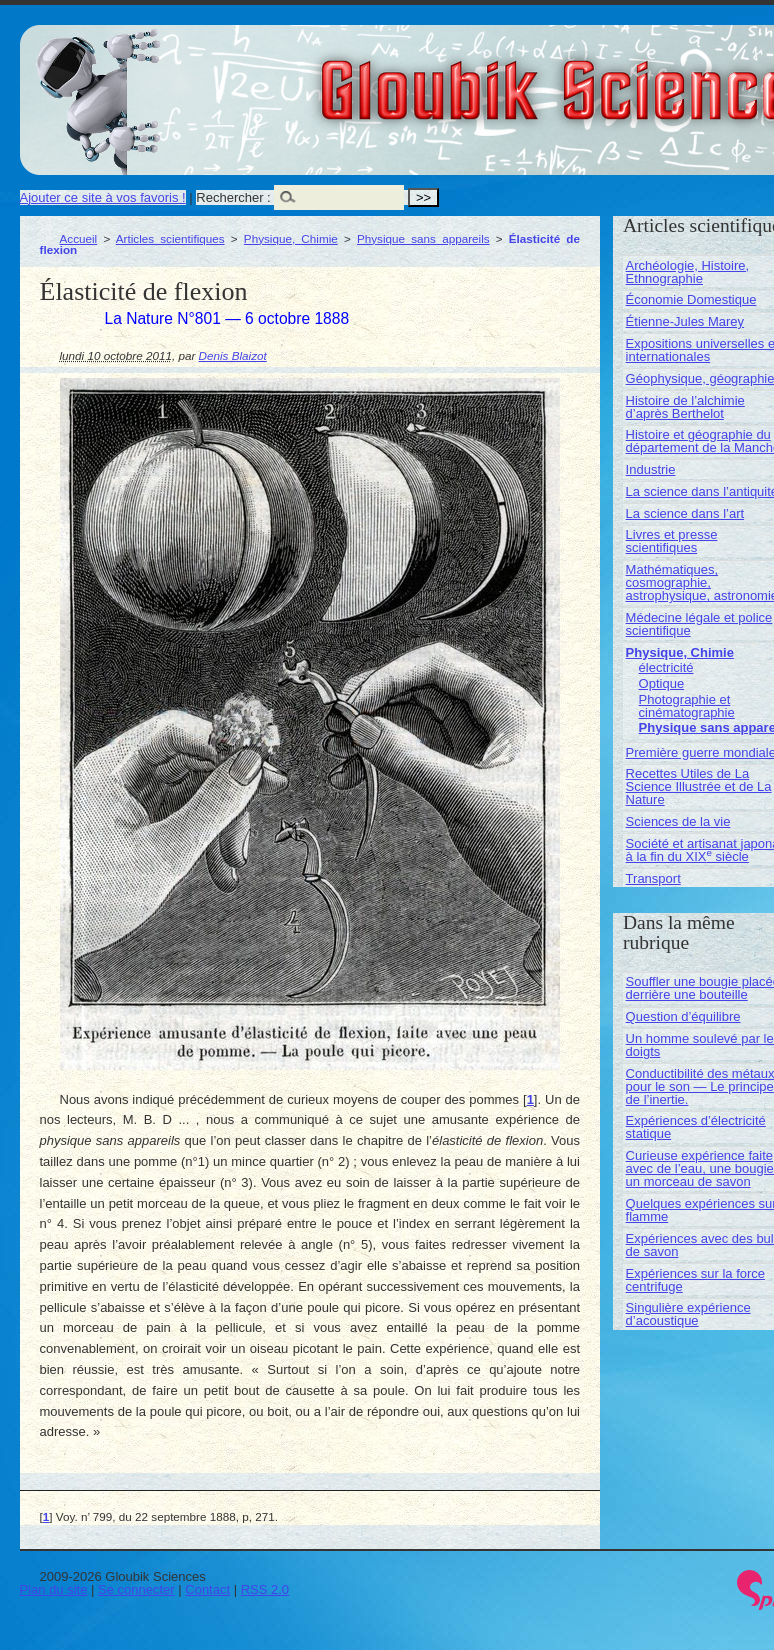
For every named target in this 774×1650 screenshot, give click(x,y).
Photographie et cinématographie (687, 706)
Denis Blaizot (233, 355)
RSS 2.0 (265, 1589)
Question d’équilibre (683, 1016)
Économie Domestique (691, 299)
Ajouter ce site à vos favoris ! (103, 197)
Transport (653, 878)
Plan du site (54, 1589)
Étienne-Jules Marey (685, 321)
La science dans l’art (685, 513)
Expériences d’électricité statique (696, 1127)
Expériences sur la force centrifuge (695, 1280)
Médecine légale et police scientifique (699, 624)
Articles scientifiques (170, 238)
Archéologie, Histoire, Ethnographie (688, 272)
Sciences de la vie (678, 821)
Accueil (79, 238)
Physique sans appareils (423, 238)
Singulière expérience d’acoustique (688, 1314)
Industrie (651, 469)
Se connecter (136, 1589)
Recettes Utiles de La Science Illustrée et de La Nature (699, 786)
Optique (662, 683)
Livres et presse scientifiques (672, 541)
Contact (207, 1589)
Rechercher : (233, 197)
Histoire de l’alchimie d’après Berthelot (685, 407)
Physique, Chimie (291, 238)
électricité (666, 667)
